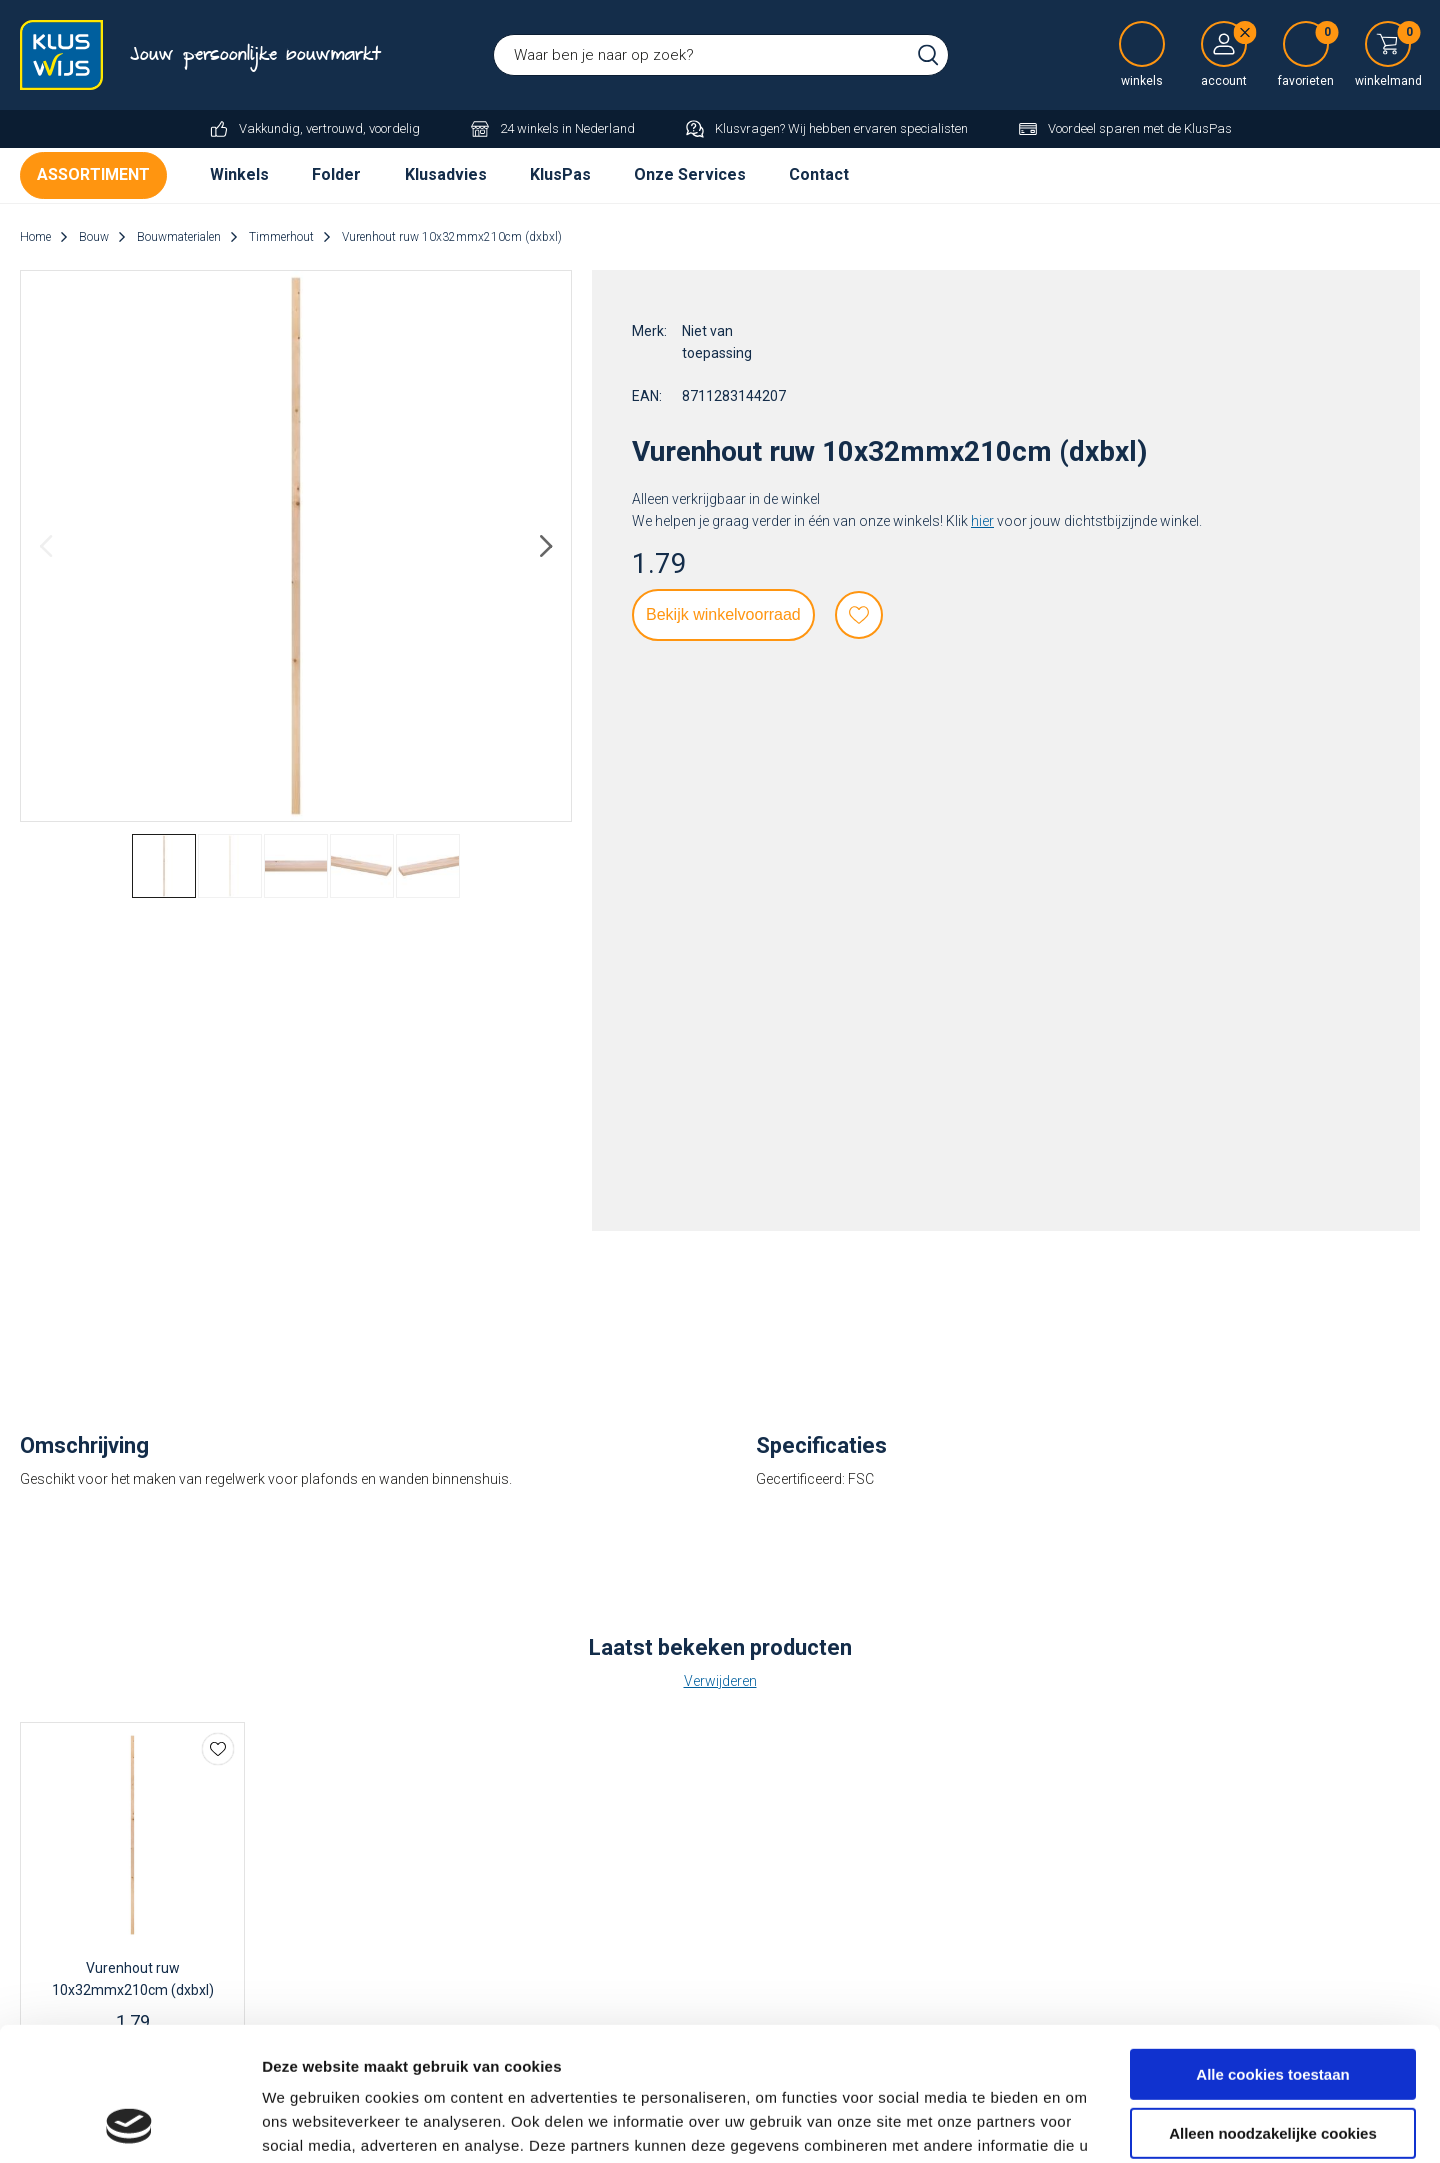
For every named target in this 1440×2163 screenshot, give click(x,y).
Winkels (239, 174)
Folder (336, 174)
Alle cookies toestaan (1272, 1949)
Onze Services (690, 174)
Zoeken (928, 55)
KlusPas (560, 174)
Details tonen (309, 2123)
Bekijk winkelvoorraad (723, 614)
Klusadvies (446, 174)
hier (982, 521)
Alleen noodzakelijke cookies (1273, 2007)
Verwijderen (720, 1681)
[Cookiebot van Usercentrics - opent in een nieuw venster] (129, 2124)
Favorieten (859, 615)
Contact (819, 174)
